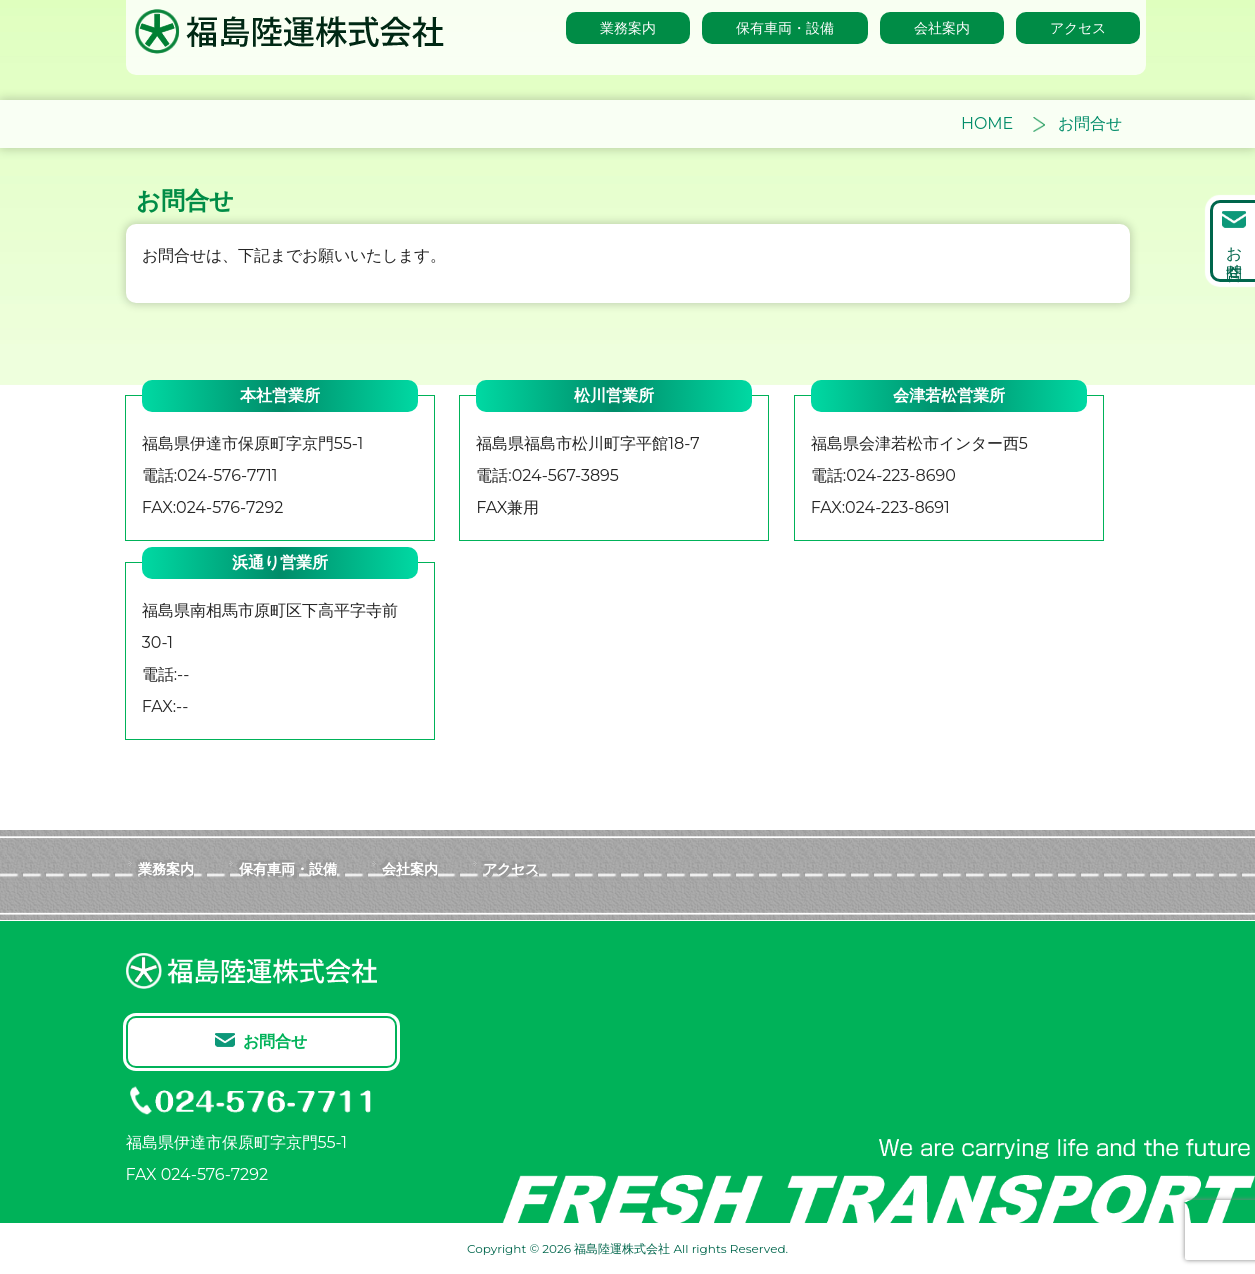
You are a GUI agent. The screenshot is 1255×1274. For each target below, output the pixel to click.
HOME (987, 123)
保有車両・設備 (288, 868)
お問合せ (1234, 253)
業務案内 (166, 868)
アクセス (511, 868)
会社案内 (410, 868)
